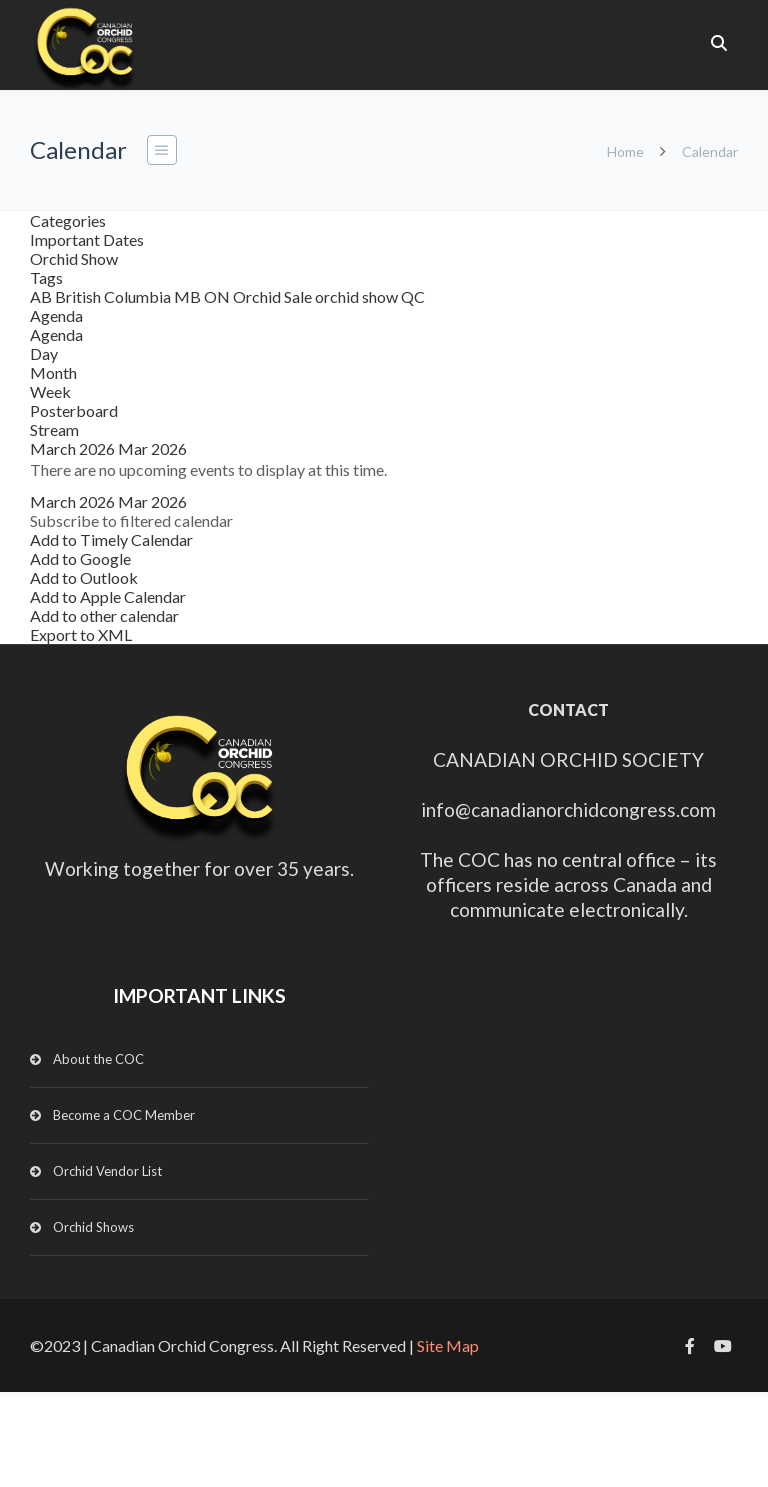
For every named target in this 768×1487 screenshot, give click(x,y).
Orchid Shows (93, 1227)
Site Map (448, 1345)
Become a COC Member (124, 1115)
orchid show (358, 296)
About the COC (98, 1059)
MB (189, 296)
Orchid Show (74, 258)
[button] (131, 520)
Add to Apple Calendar (108, 596)
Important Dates (87, 239)
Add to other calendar (104, 615)
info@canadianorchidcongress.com (568, 809)
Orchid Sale (274, 296)
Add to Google (80, 558)
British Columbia (114, 296)
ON (218, 296)
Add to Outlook (84, 577)
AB (42, 296)
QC (413, 296)
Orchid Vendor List (107, 1171)
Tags (46, 277)
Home (625, 151)
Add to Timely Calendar (111, 539)
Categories (68, 220)
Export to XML (81, 634)
